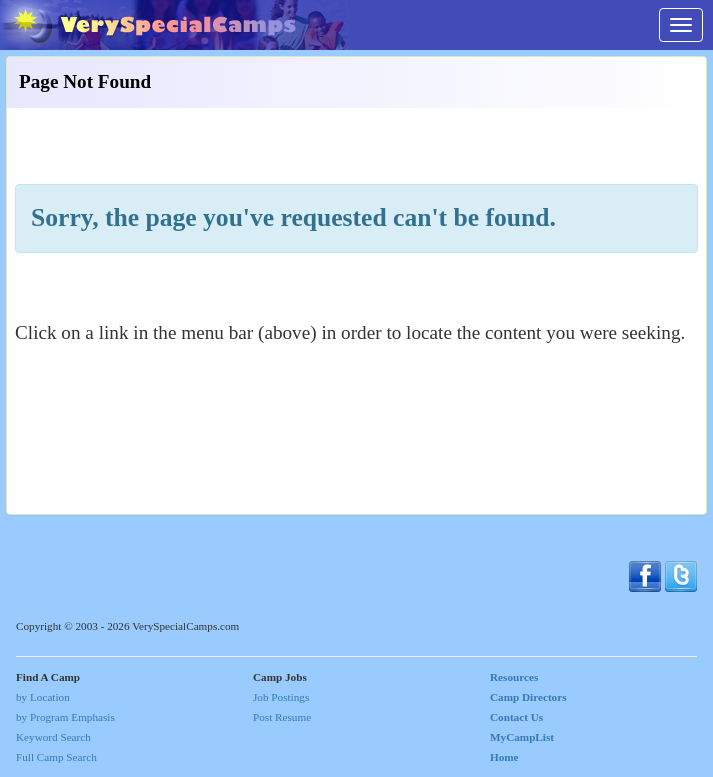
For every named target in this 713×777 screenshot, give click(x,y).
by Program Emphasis (65, 717)
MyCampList (522, 737)
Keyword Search (53, 737)
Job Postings (281, 697)
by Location (43, 697)
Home (504, 757)
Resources (514, 677)
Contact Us (516, 717)
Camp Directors (528, 697)
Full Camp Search (56, 757)
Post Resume (282, 717)
